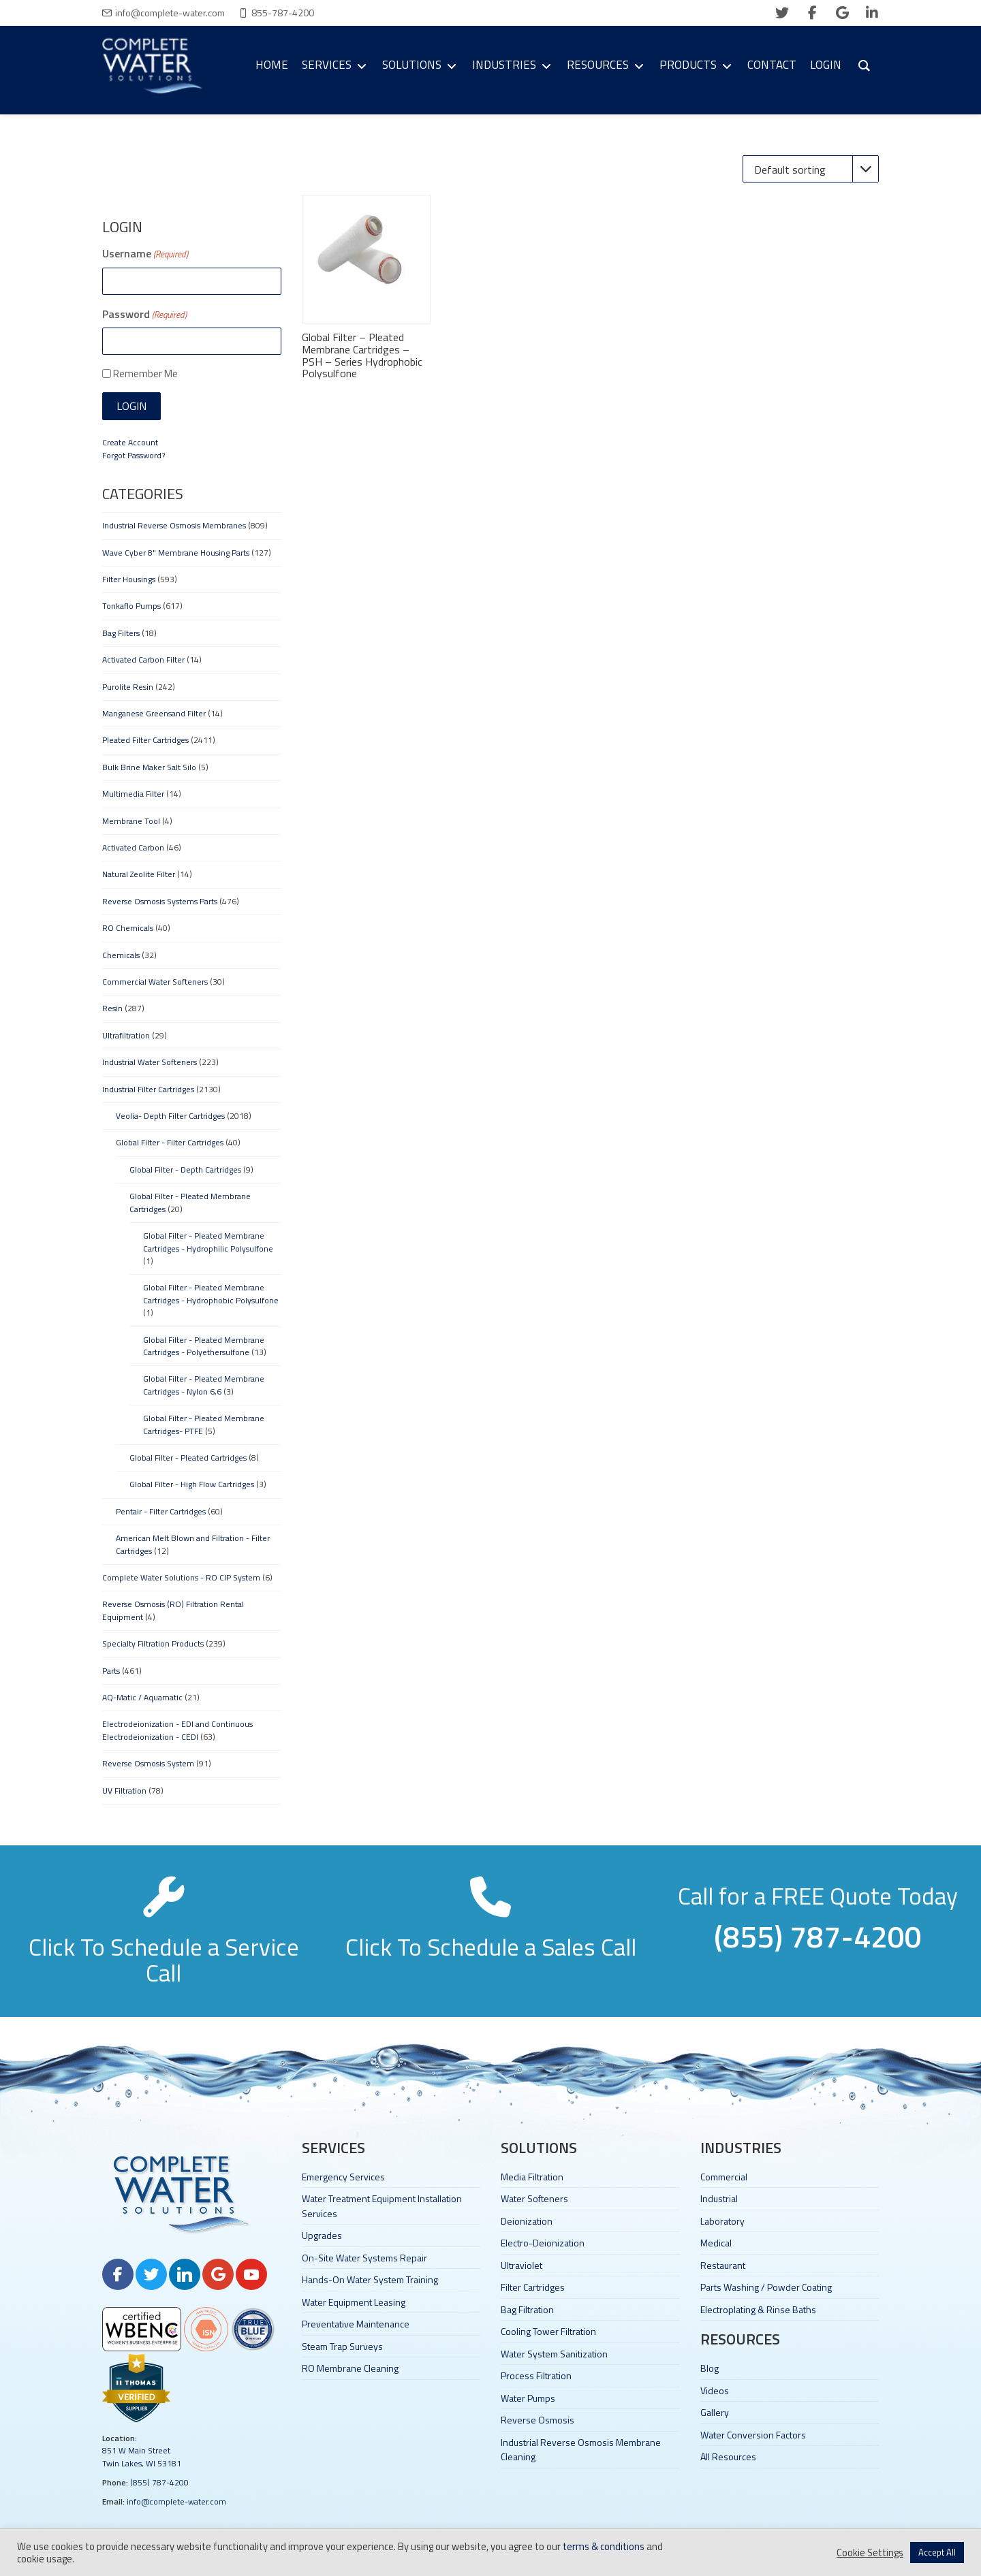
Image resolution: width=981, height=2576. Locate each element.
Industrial (719, 2198)
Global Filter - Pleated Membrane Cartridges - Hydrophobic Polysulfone (211, 1293)
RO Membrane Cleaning (350, 2368)
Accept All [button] (937, 2552)
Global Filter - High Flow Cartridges (191, 1484)
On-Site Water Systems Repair (364, 2258)
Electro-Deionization (543, 2243)
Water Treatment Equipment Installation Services (382, 2205)
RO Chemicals (127, 927)
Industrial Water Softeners (149, 1061)
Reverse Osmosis (537, 2420)
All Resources (728, 2456)
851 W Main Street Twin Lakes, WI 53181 (141, 2456)
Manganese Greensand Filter (154, 713)
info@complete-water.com (170, 12)
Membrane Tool (131, 820)
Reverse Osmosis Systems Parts (159, 901)
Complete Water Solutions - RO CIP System (181, 1577)
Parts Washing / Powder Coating (766, 2287)
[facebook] (812, 13)
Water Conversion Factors (753, 2435)
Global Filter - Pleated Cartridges (188, 1457)
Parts (111, 1670)
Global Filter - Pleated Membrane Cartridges (190, 1202)
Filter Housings (128, 579)
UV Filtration (124, 1790)
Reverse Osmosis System (148, 1763)
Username (145, 253)
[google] (842, 13)
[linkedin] (872, 13)
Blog (709, 2368)
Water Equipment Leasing (353, 2302)
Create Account (130, 442)
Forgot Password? (133, 455)
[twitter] (782, 13)
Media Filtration (532, 2176)
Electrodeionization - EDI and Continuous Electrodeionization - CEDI (177, 1730)
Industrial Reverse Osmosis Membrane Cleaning (581, 2449)
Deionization (526, 2221)
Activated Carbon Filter (143, 659)
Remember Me (145, 373)
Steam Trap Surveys (342, 2346)
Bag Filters (121, 632)
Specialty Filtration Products (153, 1643)
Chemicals (121, 955)
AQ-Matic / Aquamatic (142, 1697)
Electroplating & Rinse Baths (758, 2309)
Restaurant (722, 2265)
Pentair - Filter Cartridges (161, 1511)
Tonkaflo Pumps (131, 605)
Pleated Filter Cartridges (145, 739)
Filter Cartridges (533, 2287)
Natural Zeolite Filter (138, 874)
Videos (714, 2390)
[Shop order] (811, 168)
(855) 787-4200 (159, 2482)
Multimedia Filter (133, 793)
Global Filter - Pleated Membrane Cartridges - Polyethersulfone (203, 1345)
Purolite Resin (127, 686)
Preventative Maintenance (355, 2324)
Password (144, 314)
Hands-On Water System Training (370, 2279)
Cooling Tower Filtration (548, 2331)
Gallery (714, 2412)
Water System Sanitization (554, 2354)
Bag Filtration (527, 2309)
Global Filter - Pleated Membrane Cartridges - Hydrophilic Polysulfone (208, 1241)
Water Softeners (534, 2198)
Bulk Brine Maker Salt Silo (149, 767)
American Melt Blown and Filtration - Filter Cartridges (193, 1544)
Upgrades (322, 2235)
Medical (716, 2243)
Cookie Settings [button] (870, 2553)
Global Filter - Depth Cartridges (185, 1169)
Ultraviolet (521, 2265)
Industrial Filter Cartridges (148, 1089)
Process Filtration (536, 2375)
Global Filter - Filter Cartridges (169, 1142)
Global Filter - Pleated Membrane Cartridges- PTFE (203, 1424)
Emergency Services (343, 2176)
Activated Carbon (133, 847)
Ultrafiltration (126, 1035)
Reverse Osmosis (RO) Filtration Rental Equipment (173, 1610)
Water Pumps (528, 2398)
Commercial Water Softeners (155, 981)
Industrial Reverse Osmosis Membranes (174, 525)
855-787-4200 (282, 12)
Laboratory (722, 2221)
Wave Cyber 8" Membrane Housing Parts (175, 552)
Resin (112, 1008)
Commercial (723, 2176)
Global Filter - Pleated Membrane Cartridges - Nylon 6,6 (203, 1384)
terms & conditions (603, 2546)
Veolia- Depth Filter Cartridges (170, 1115)
